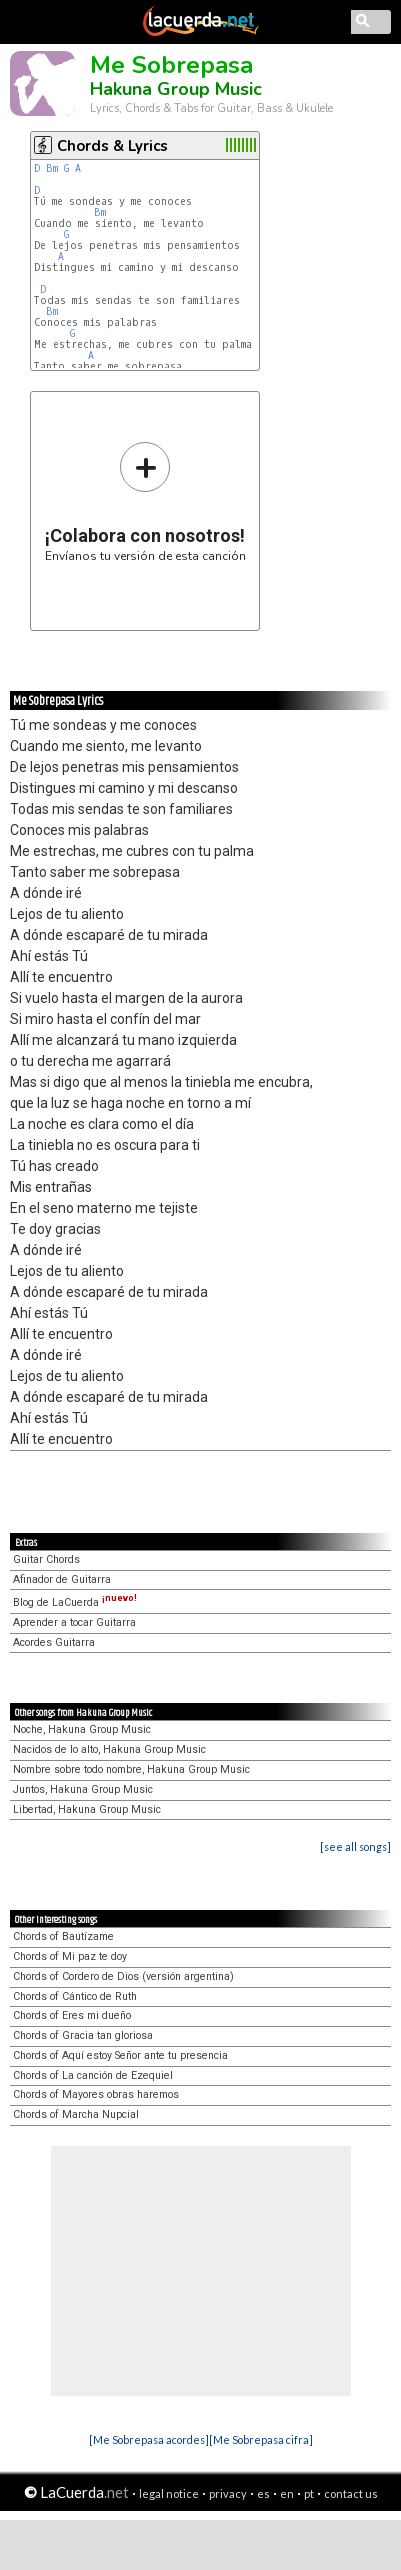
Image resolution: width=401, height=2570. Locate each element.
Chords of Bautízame (63, 1936)
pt (309, 2493)
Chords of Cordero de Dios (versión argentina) (123, 1976)
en (287, 2493)
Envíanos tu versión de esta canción (145, 501)
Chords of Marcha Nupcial (76, 2114)
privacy (228, 2493)
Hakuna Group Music (176, 89)
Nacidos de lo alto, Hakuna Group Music (109, 1749)
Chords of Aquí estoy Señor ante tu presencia (120, 2055)
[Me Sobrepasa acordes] (149, 2439)
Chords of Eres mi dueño (72, 2015)
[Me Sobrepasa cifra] (261, 2439)
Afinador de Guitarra (62, 1579)
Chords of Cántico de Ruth (75, 1996)
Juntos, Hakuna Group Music (83, 1789)
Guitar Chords (46, 1559)
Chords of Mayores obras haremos (96, 2094)
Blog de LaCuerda (75, 1602)
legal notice (169, 2493)
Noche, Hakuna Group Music (82, 1729)
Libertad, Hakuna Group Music (87, 1809)
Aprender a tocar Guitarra (74, 1622)
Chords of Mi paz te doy (70, 1956)
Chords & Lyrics (112, 146)
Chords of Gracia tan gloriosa (83, 2035)
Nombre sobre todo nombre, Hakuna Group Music (131, 1769)
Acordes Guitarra (54, 1642)
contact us (351, 2493)
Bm (52, 168)
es (263, 2493)
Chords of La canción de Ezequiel (93, 2075)
